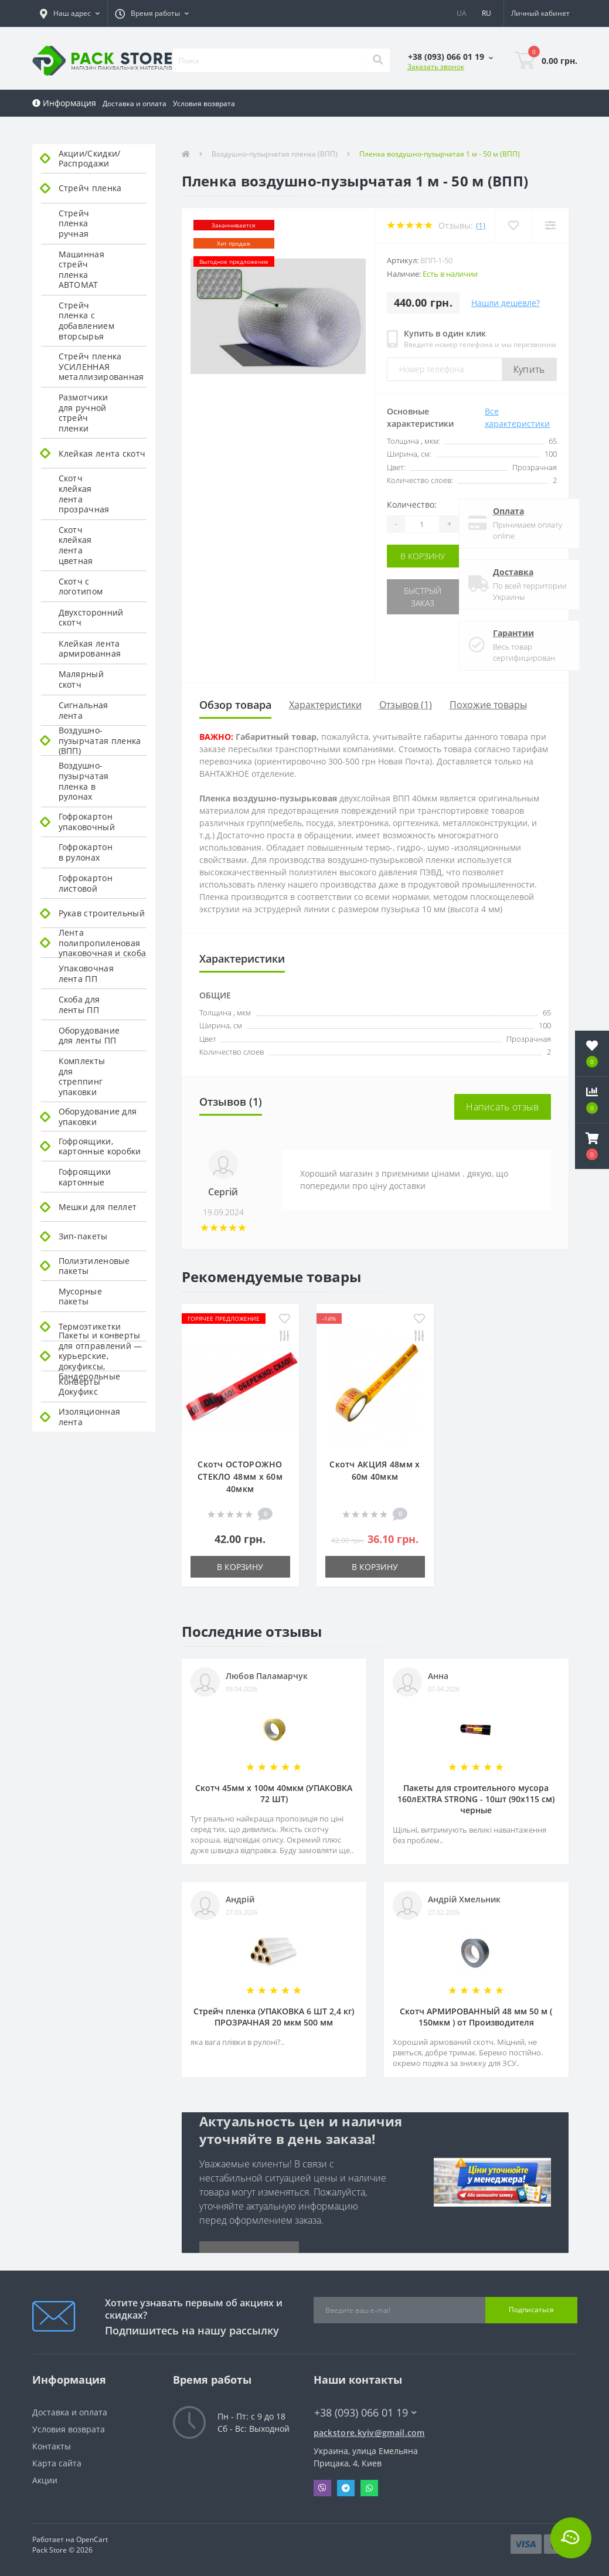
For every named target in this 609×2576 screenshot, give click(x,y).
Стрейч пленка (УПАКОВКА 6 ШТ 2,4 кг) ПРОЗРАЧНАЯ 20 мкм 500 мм (273, 2017)
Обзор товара (235, 705)
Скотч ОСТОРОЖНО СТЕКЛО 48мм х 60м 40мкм (240, 1476)
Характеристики (325, 704)
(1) (480, 225)
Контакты (51, 2446)
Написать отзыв (502, 1106)
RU (486, 13)
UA (462, 13)
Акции (44, 2480)
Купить (529, 369)
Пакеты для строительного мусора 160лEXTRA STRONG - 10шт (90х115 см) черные (475, 1799)
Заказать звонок (435, 67)
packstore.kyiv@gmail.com (369, 2432)
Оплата (508, 510)
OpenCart (92, 2539)
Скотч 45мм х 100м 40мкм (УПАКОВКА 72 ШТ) (273, 1793)
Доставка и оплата (134, 103)
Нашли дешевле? (505, 302)
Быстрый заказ (422, 597)
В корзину (422, 556)
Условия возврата (204, 103)
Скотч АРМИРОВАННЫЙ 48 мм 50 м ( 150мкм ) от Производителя (476, 2017)
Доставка (513, 571)
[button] (69, 13)
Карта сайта (56, 2463)
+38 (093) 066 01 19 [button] (365, 2412)
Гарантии (513, 632)
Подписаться (531, 2310)
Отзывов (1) (405, 704)
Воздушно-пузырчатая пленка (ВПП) (275, 154)
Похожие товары (488, 704)
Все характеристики (517, 417)
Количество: (412, 504)
